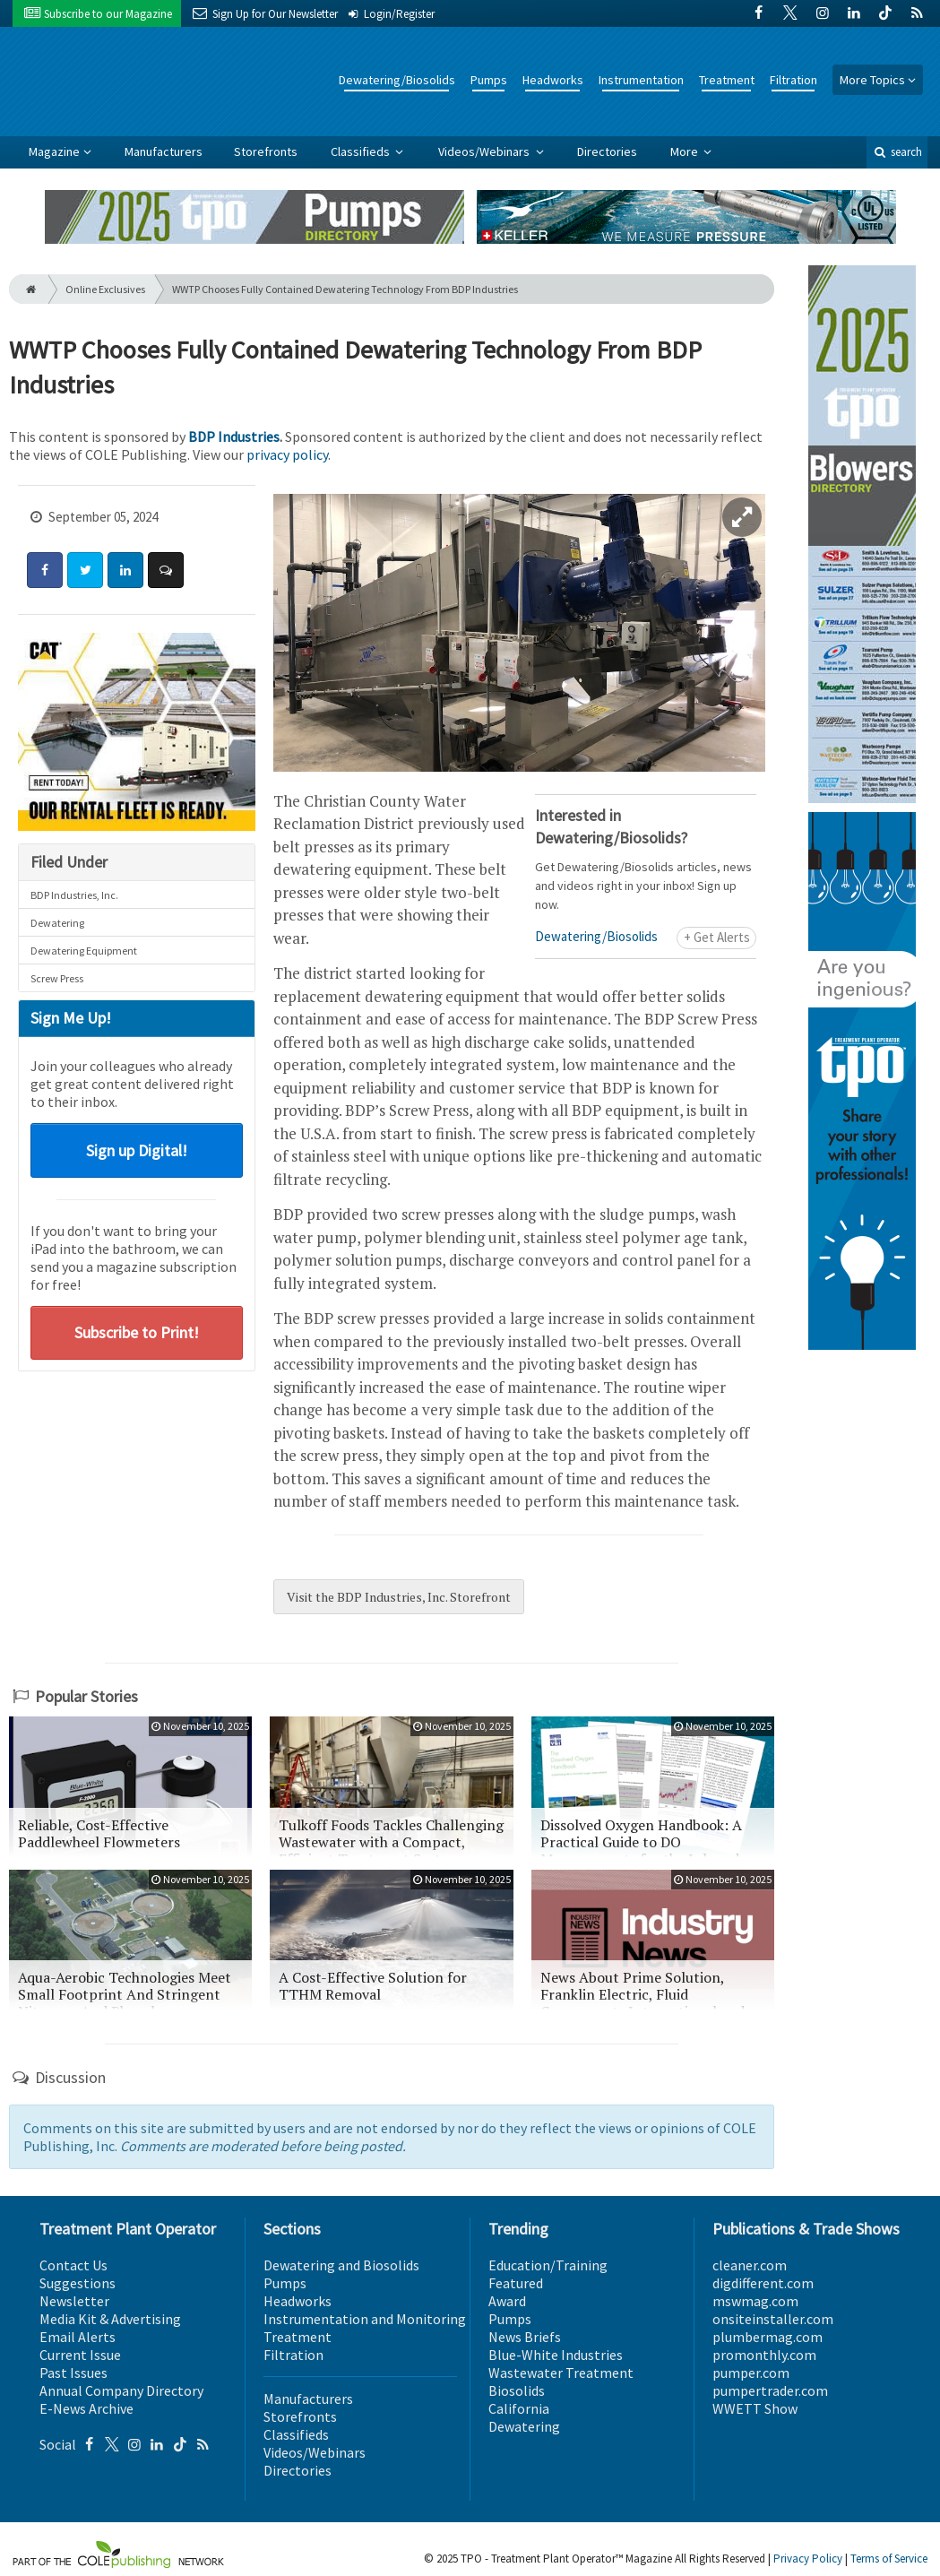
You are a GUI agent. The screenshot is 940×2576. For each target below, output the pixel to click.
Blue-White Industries (555, 2355)
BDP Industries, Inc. (74, 895)
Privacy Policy (807, 2558)
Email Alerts (77, 2337)
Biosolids (516, 2390)
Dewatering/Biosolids (397, 80)
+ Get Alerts (717, 937)
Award (507, 2301)
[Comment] (166, 570)
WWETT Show (755, 2408)
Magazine (54, 151)
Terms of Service (888, 2558)
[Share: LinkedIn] (125, 570)
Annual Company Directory (121, 2390)
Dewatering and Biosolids (341, 2265)
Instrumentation (641, 80)
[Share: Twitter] (85, 570)
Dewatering (57, 922)
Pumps (488, 80)
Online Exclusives (105, 289)
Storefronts (266, 151)
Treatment (727, 80)
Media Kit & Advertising (110, 2319)
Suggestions (77, 2283)
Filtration (793, 80)
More (685, 151)
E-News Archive (86, 2408)
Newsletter (74, 2301)
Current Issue (80, 2355)
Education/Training (548, 2265)
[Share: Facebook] (45, 570)
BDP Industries (234, 436)
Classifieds (361, 151)
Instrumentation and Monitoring (364, 2319)
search (897, 152)
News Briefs (524, 2337)
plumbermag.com (767, 2337)
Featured (515, 2283)
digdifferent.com (763, 2283)
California (518, 2408)
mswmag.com (755, 2301)
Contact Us (73, 2265)
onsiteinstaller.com (772, 2319)
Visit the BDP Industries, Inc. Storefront (399, 1596)
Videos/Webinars (485, 151)
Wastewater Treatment (561, 2373)
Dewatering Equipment (83, 950)
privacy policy (287, 454)
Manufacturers (164, 151)
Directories (607, 151)
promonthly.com (764, 2355)
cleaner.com (749, 2265)
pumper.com (750, 2373)
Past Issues (73, 2373)
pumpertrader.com (770, 2390)
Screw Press (56, 978)
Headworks (552, 80)
